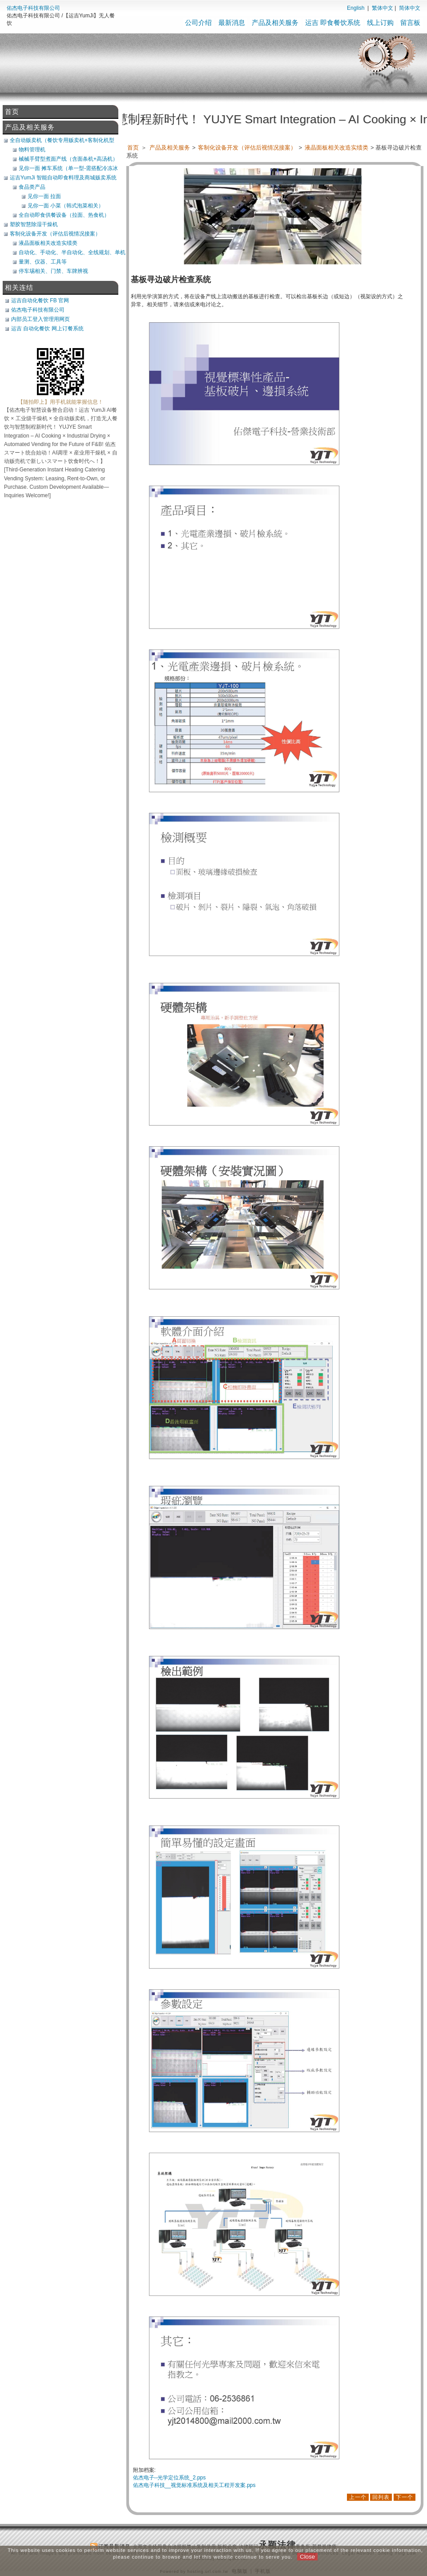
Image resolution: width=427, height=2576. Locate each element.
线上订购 (380, 22)
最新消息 (231, 22)
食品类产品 (32, 187)
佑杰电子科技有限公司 (33, 8)
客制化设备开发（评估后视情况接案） (248, 147)
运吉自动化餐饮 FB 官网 (40, 300)
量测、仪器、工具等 (43, 262)
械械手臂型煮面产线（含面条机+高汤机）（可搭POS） (68, 159)
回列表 (381, 2497)
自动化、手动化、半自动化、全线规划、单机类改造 (72, 252)
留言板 (410, 22)
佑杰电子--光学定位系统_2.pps (169, 2478)
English (355, 8)
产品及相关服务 (275, 22)
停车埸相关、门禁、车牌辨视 (53, 271)
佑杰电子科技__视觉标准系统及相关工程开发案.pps (194, 2485)
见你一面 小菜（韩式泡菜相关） (66, 206)
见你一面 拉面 (44, 196)
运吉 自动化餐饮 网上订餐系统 (47, 328)
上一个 (358, 2497)
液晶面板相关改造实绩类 (337, 147)
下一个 (404, 2497)
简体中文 (409, 8)
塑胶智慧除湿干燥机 (34, 224)
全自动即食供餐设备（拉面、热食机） (64, 215)
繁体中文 (382, 8)
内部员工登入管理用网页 (40, 319)
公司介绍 (198, 22)
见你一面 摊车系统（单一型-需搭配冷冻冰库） (68, 168)
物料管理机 (32, 149)
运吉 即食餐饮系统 (332, 22)
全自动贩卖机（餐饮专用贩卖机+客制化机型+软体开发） (62, 140)
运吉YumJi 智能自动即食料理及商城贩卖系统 (63, 177)
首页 (133, 147)
